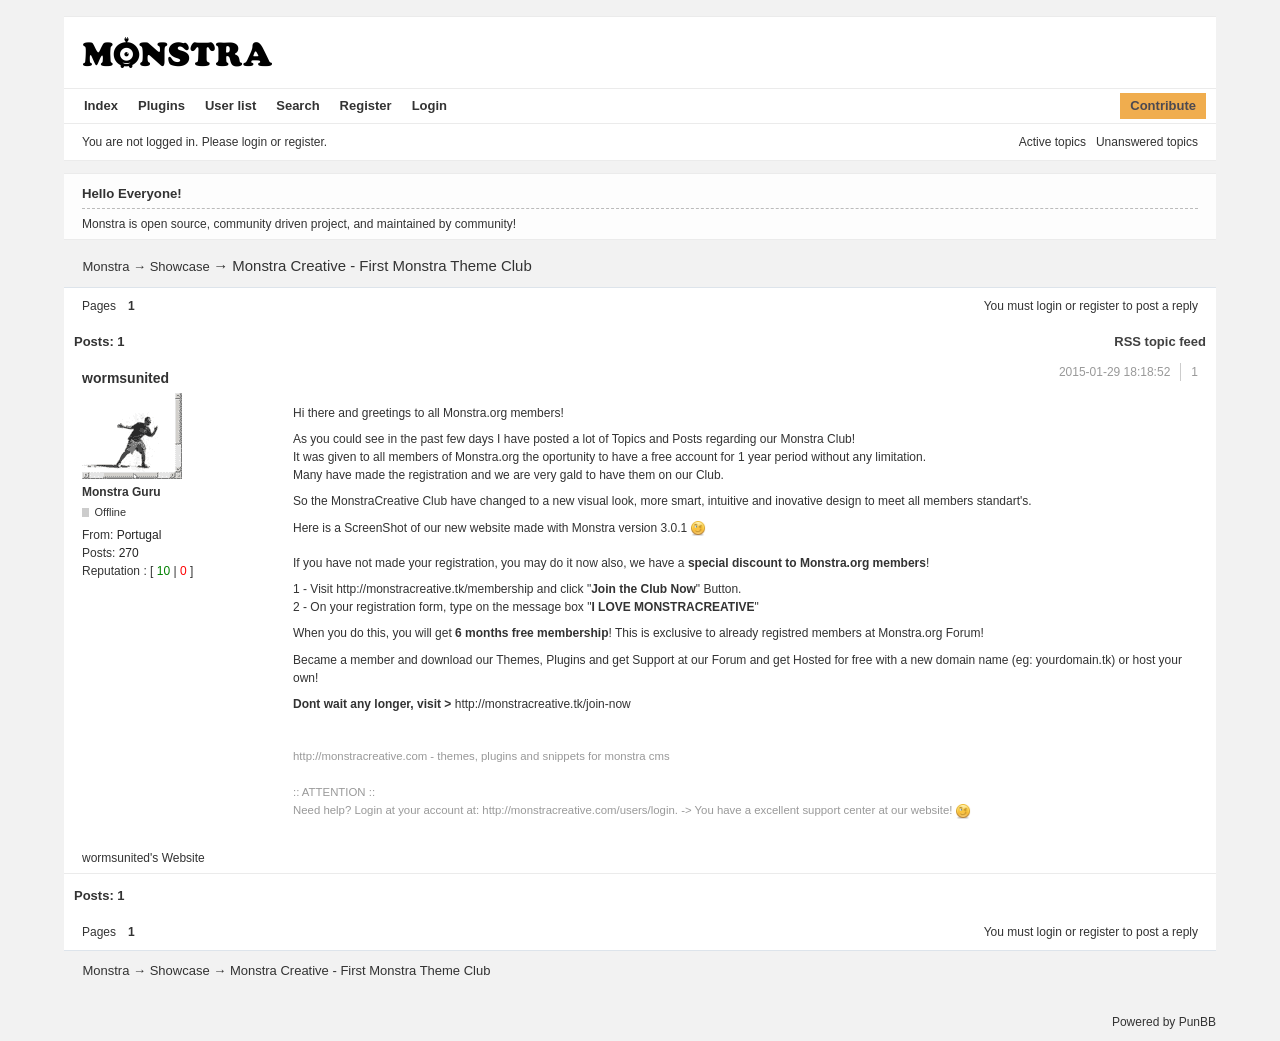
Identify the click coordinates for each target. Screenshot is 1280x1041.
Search (297, 105)
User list (230, 105)
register (1099, 306)
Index (101, 105)
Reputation (111, 571)
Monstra (105, 266)
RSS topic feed (1160, 341)
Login (429, 105)
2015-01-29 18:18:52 (1114, 372)
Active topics (1052, 142)
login (1049, 306)
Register (366, 105)
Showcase (180, 266)
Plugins (161, 105)
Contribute (1163, 105)
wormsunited (125, 378)
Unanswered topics (1147, 142)
